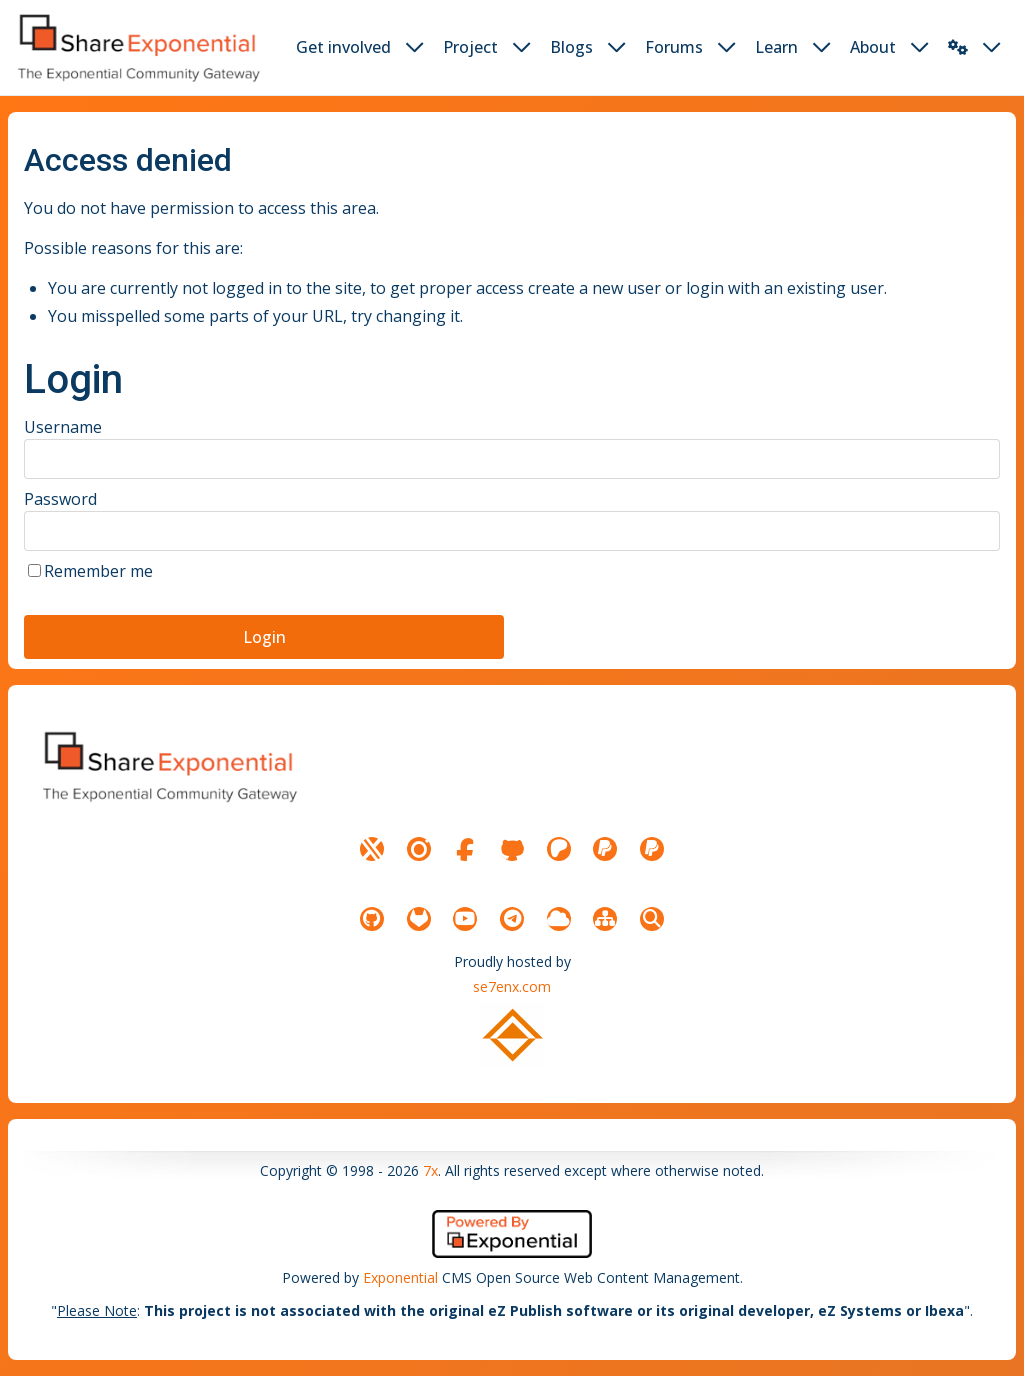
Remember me (98, 571)
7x (430, 1170)
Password (60, 499)
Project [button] (470, 47)
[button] (958, 47)
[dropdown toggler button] (415, 47)
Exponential (400, 1277)
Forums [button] (674, 47)
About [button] (873, 47)
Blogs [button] (571, 47)
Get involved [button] (343, 47)
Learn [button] (776, 47)
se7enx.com (512, 986)
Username (63, 427)
